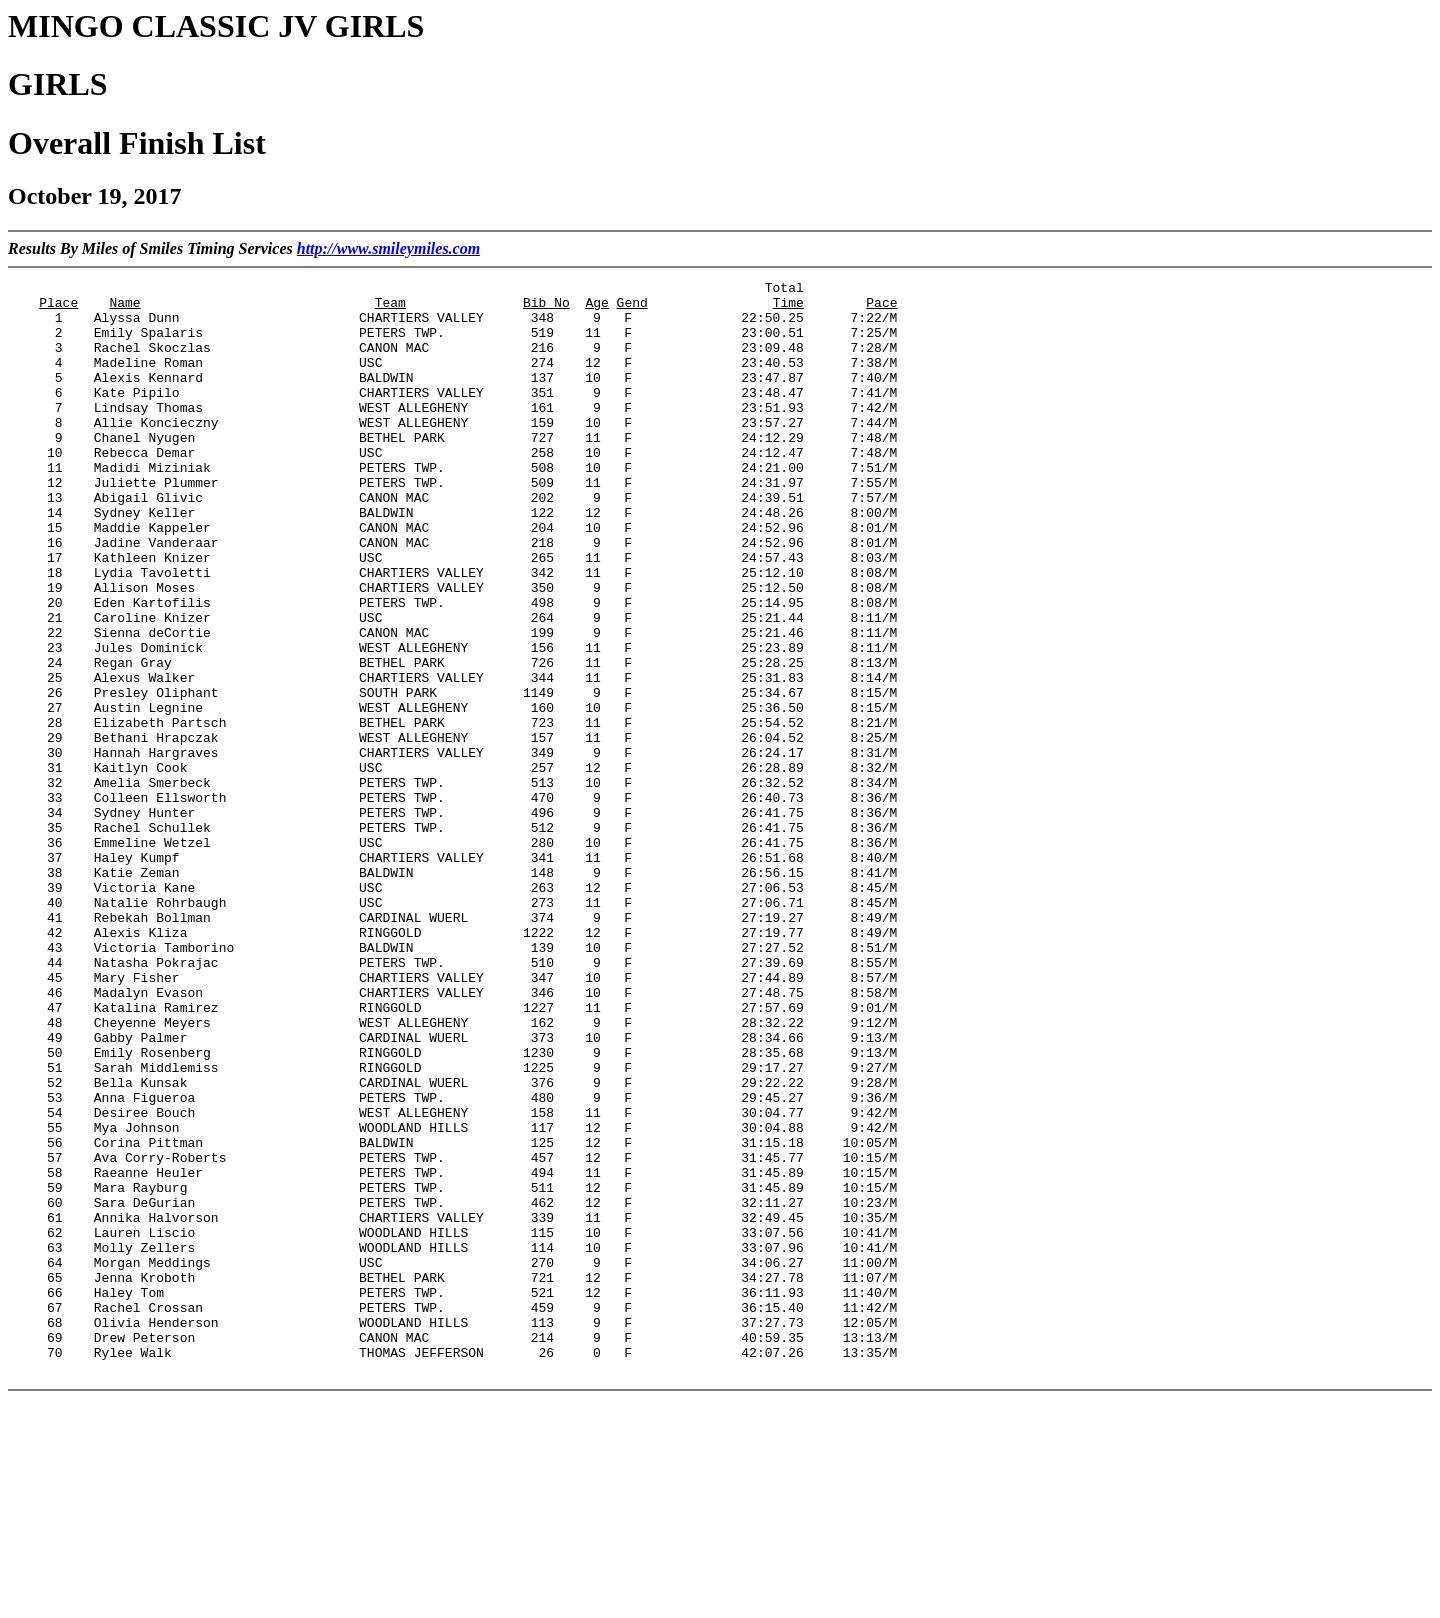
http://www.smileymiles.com (388, 248)
